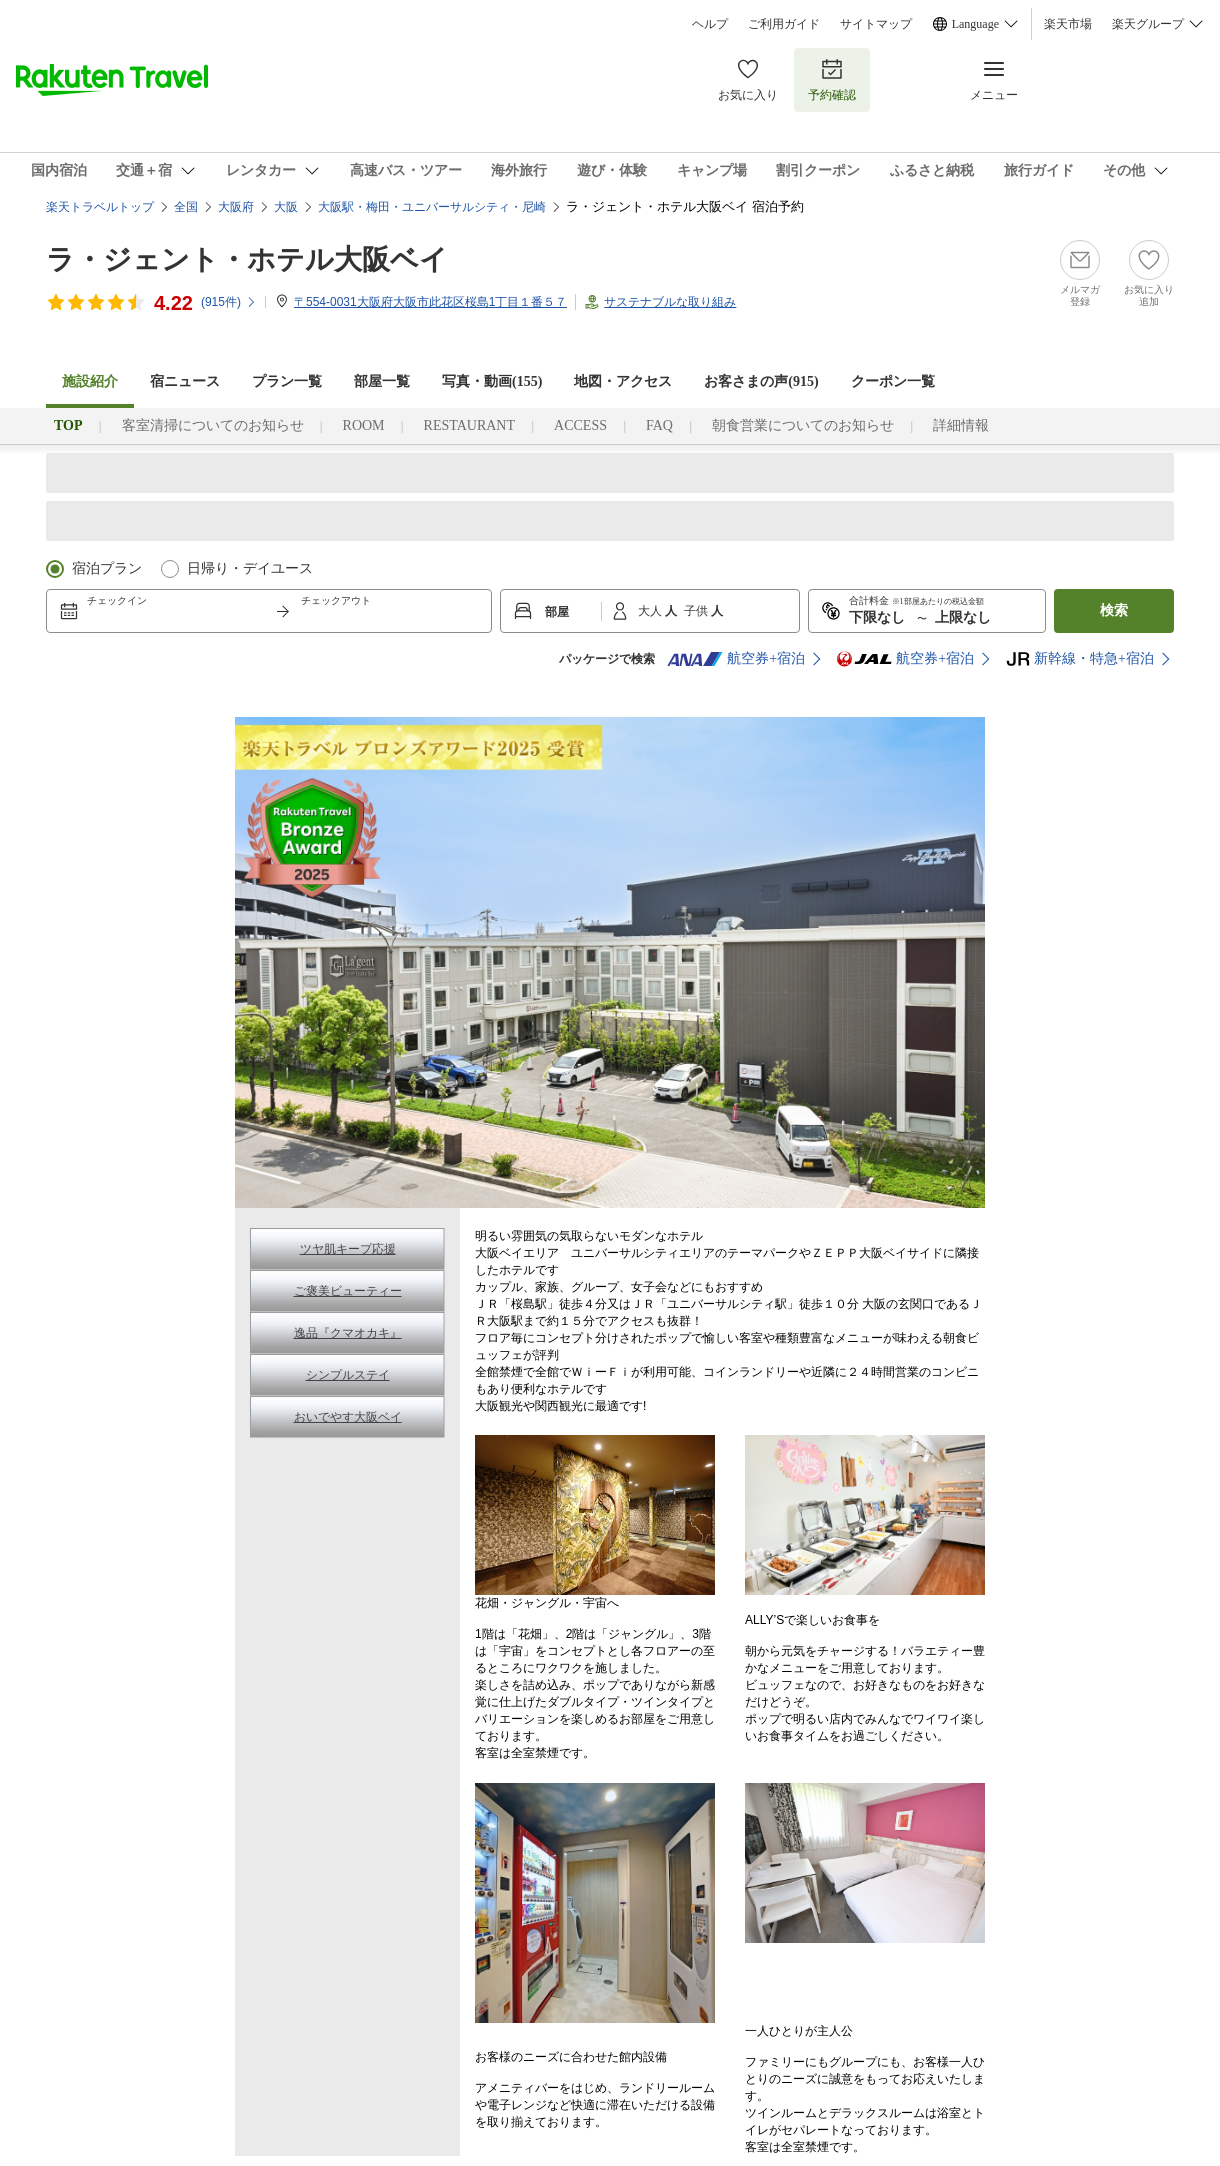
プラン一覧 (287, 381)
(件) (229, 302)
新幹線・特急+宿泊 (1080, 659)
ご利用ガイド (784, 24)
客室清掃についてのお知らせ (213, 425)
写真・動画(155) (492, 381)
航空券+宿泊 (736, 659)
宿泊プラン (107, 568)
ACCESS (580, 425)
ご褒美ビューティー (348, 1291)
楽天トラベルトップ (100, 207)
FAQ (659, 425)
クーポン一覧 (893, 381)
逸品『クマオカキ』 (348, 1333)
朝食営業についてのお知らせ (803, 425)
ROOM (364, 425)
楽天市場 (1068, 24)
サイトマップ (876, 24)
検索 (1114, 610)
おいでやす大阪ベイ (348, 1417)
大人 (651, 611)
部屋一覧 (382, 381)
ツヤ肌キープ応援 (348, 1249)
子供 (697, 611)
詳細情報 (961, 425)
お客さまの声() (761, 381)
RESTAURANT (469, 425)
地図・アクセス (623, 381)
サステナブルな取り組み (670, 302)
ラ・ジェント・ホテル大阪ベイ (247, 259)
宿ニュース (185, 381)
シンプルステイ (348, 1375)
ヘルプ (710, 24)
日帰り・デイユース (250, 568)
